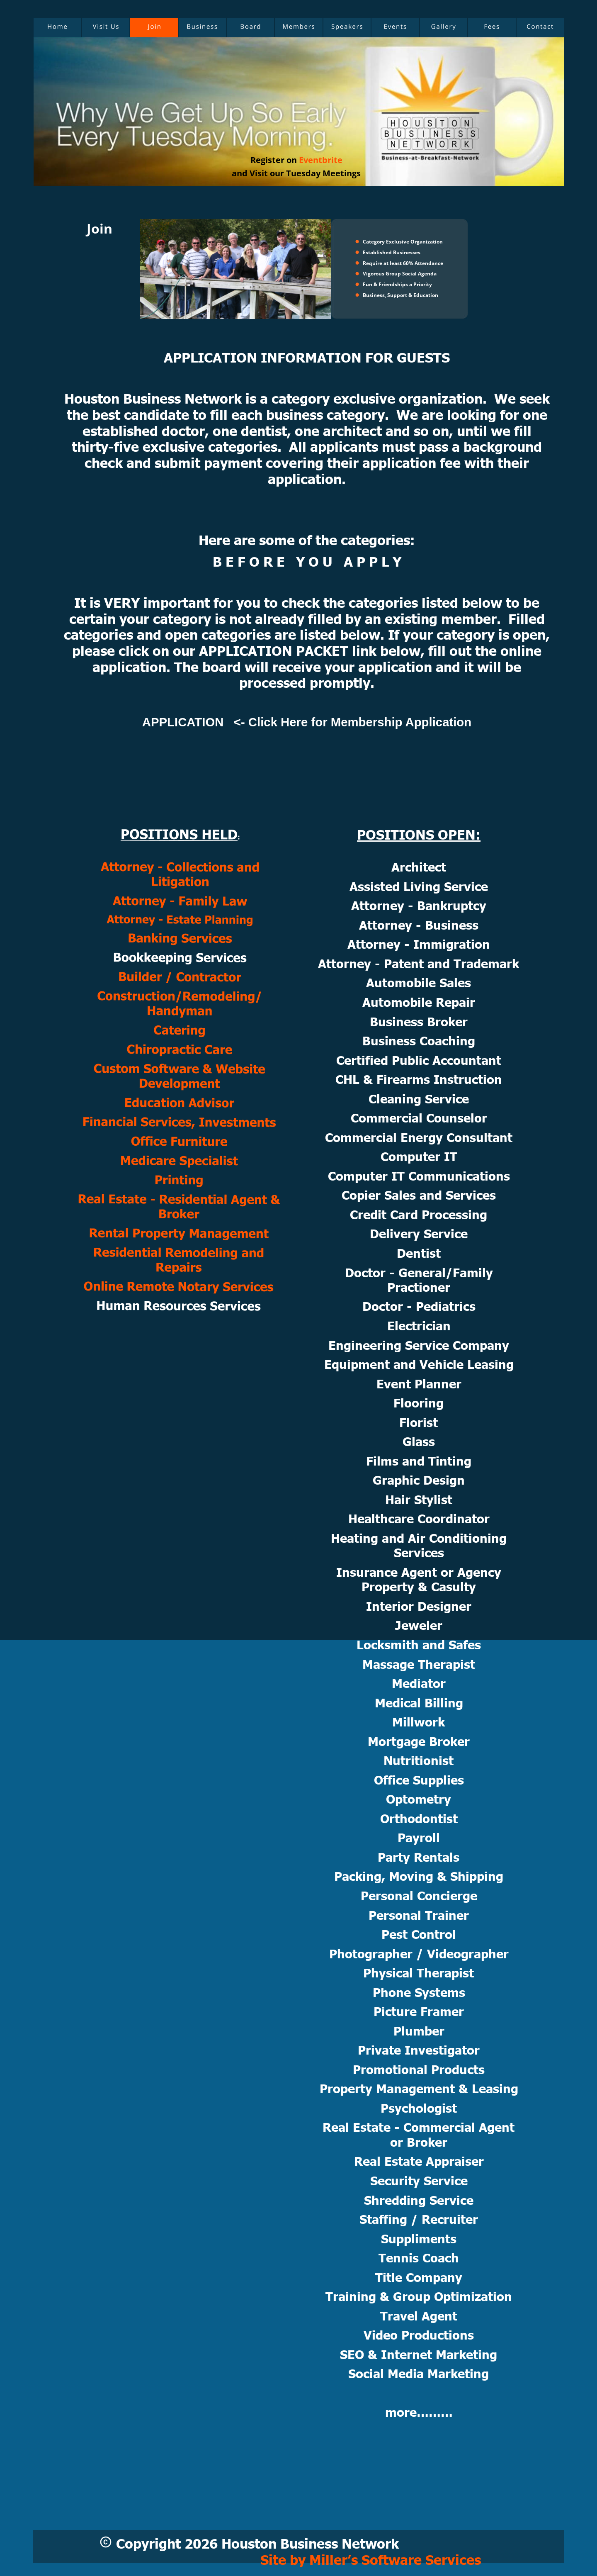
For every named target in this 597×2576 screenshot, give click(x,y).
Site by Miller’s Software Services (370, 2559)
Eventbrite (320, 160)
